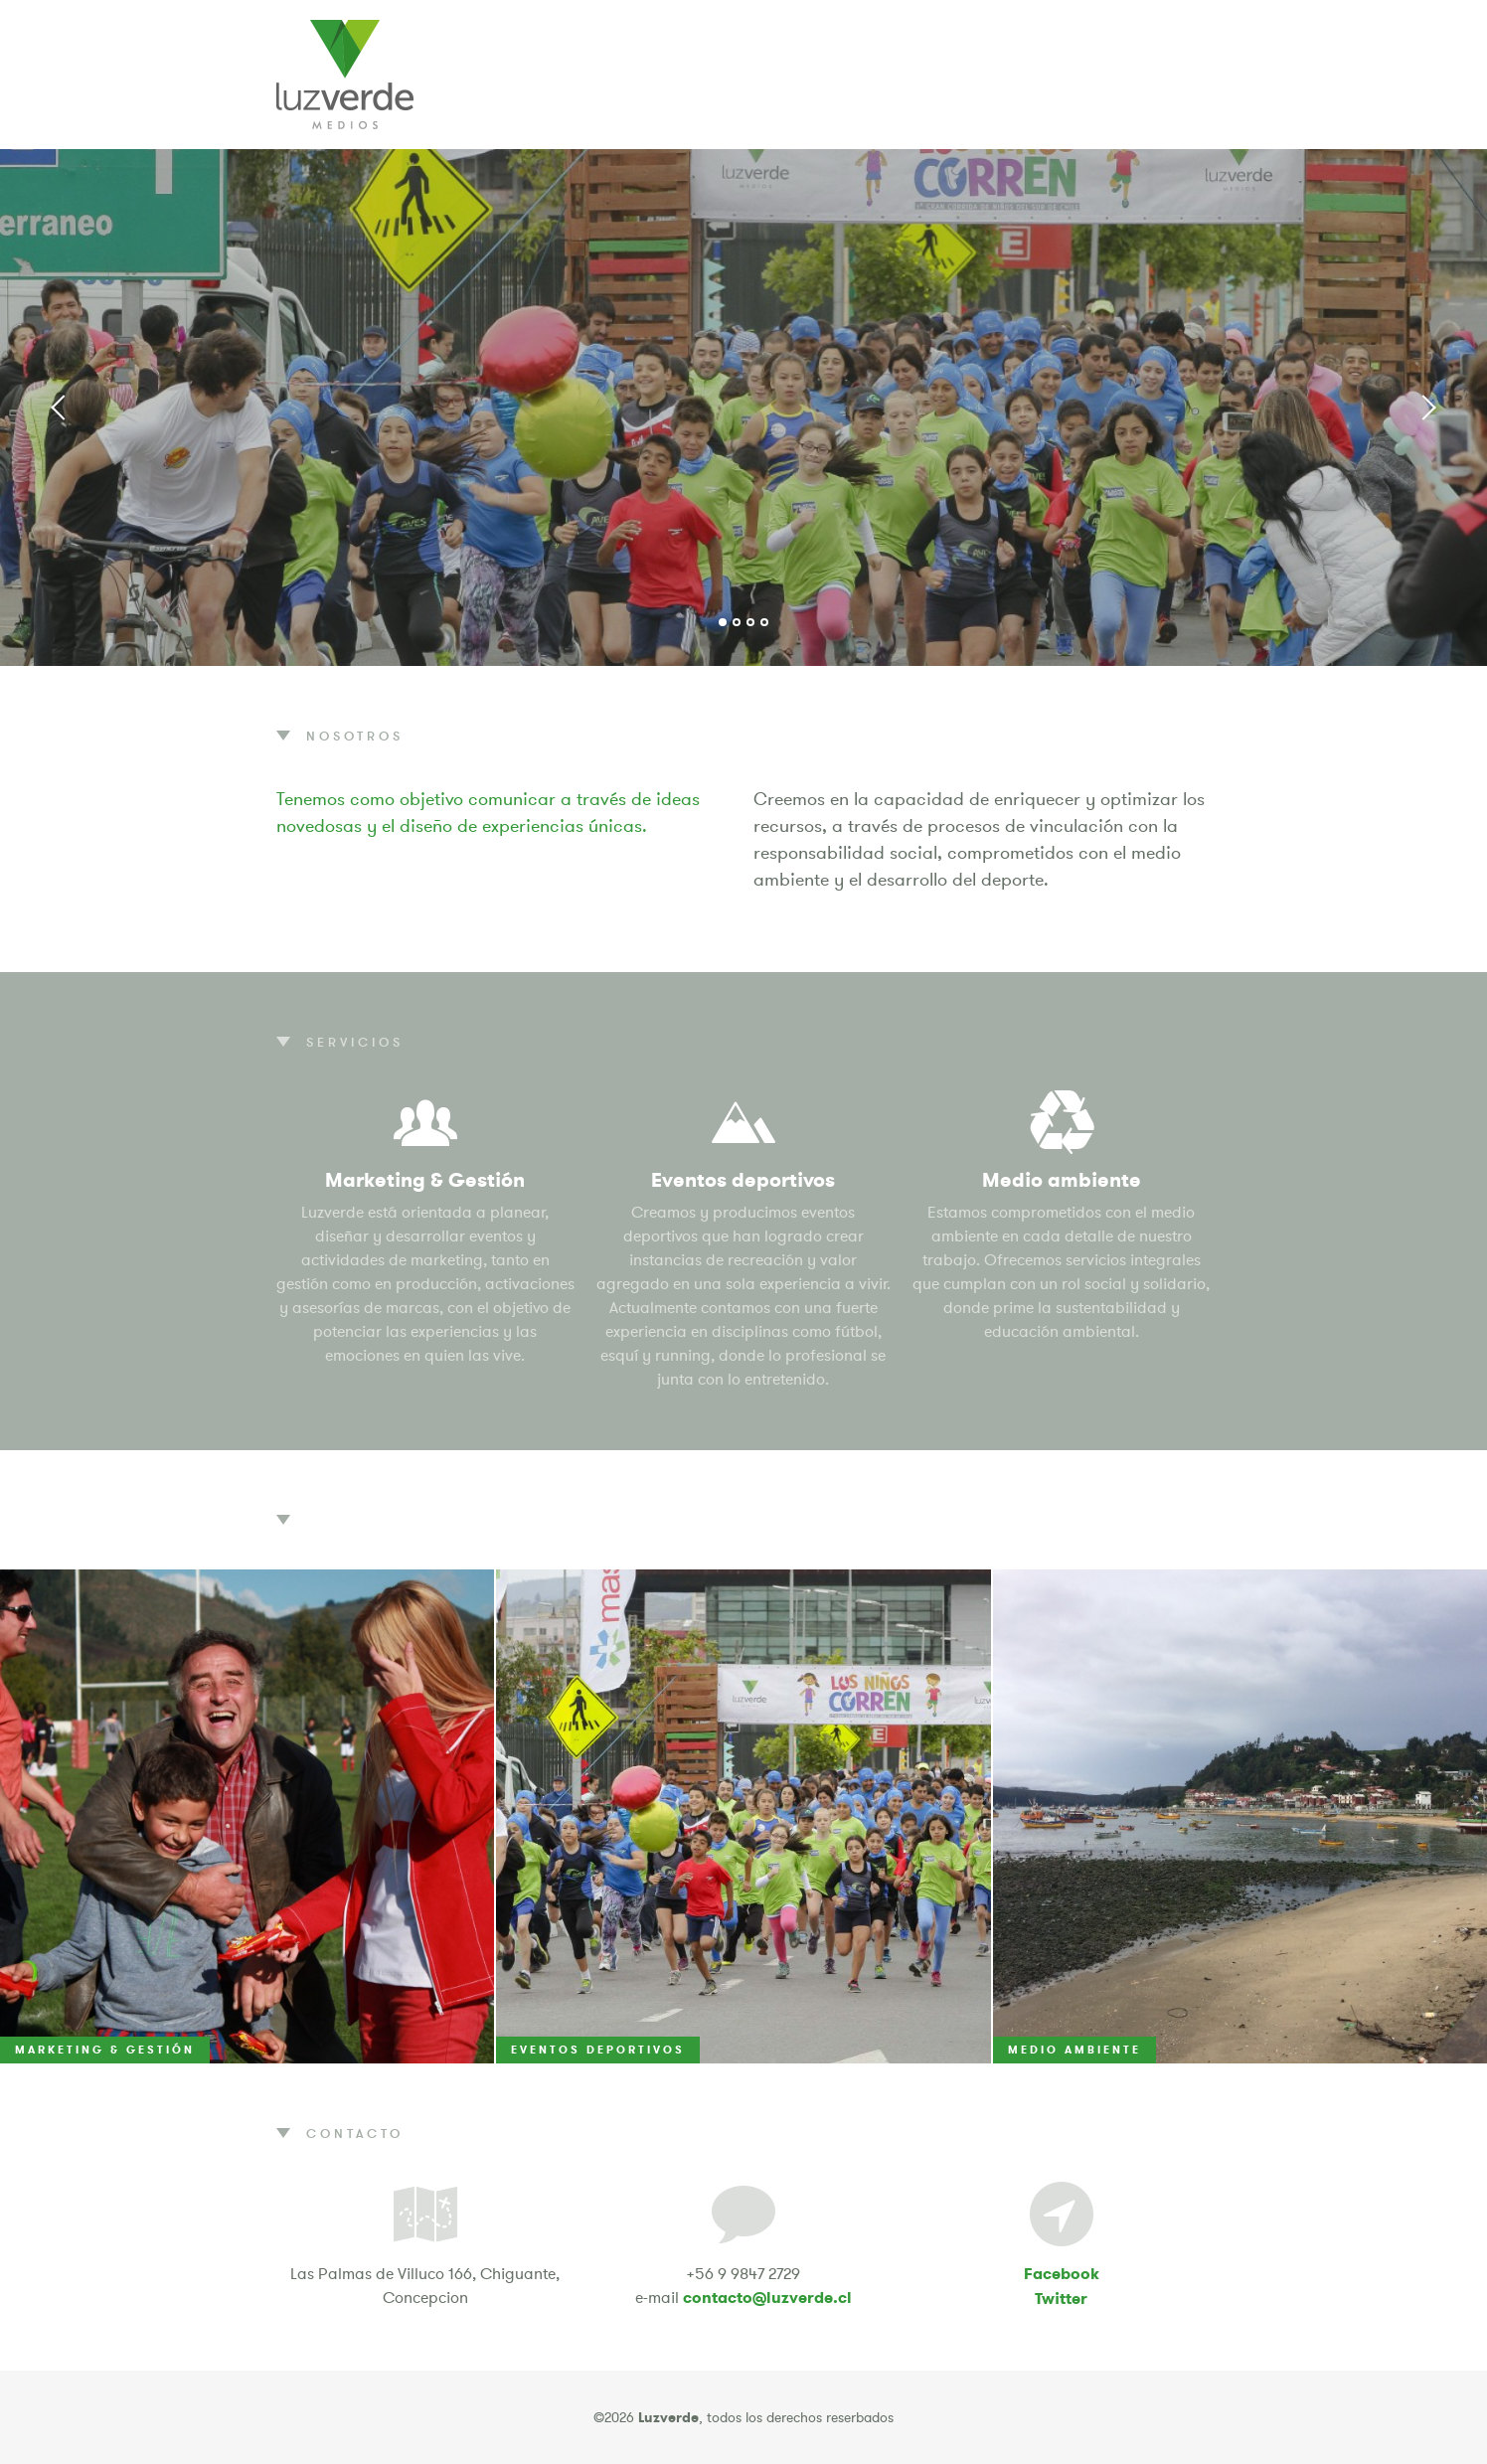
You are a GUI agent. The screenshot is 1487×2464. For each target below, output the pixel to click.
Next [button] (1427, 407)
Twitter (1061, 2298)
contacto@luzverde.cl (767, 2297)
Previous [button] (60, 407)
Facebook (1061, 2273)
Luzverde (344, 74)
